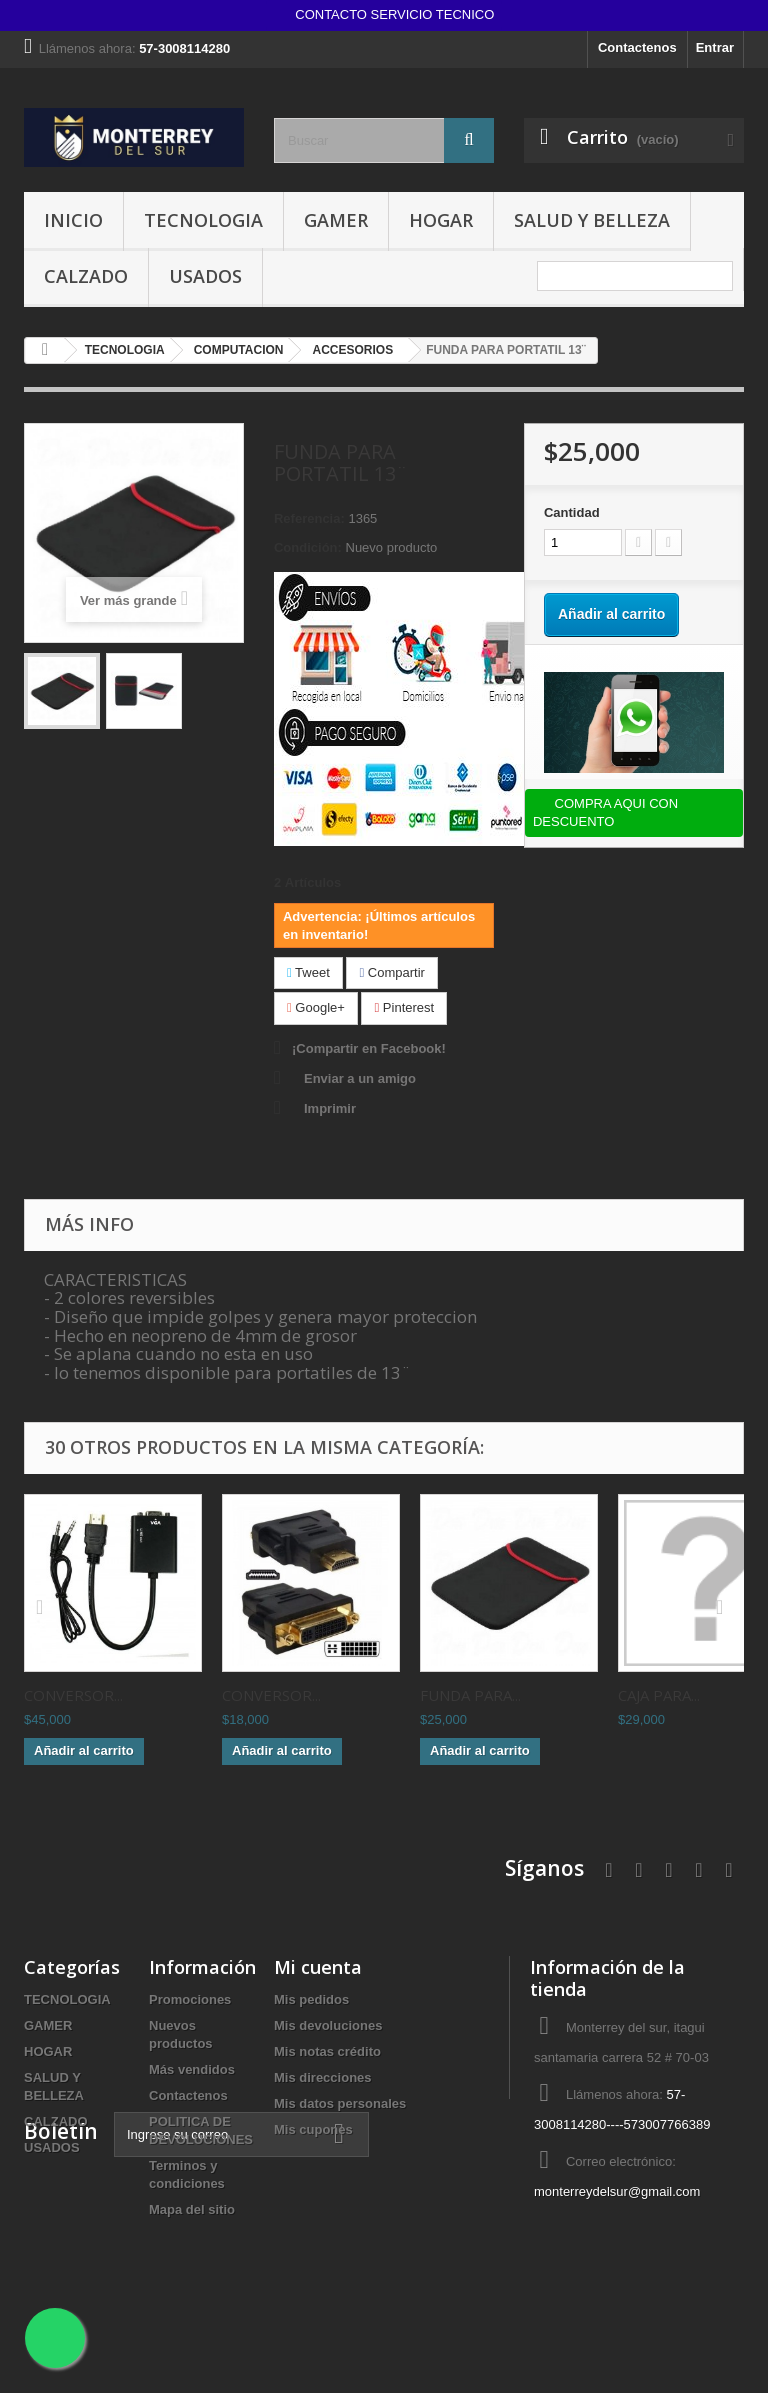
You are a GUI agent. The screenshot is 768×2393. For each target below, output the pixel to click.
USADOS (205, 276)
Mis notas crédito (327, 2051)
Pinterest (404, 1007)
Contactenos (637, 47)
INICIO (73, 220)
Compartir (391, 972)
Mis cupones (313, 2129)
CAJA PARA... (659, 1695)
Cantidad (572, 512)
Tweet (308, 972)
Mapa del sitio (192, 2209)
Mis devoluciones (328, 2025)
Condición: (308, 547)
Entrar (715, 47)
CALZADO (86, 276)
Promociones (190, 1999)
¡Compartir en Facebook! (369, 1048)
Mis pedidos (311, 1999)
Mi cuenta (318, 1967)
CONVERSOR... (73, 1695)
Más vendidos (192, 2069)
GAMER (336, 220)
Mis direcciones (323, 2077)
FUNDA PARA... (470, 1695)
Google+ (316, 1007)
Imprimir (330, 1108)
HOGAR (441, 220)
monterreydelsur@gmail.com (617, 2191)
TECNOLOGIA (203, 220)
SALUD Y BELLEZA (592, 220)
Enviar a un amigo (360, 1078)
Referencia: (309, 518)
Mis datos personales (340, 2103)
